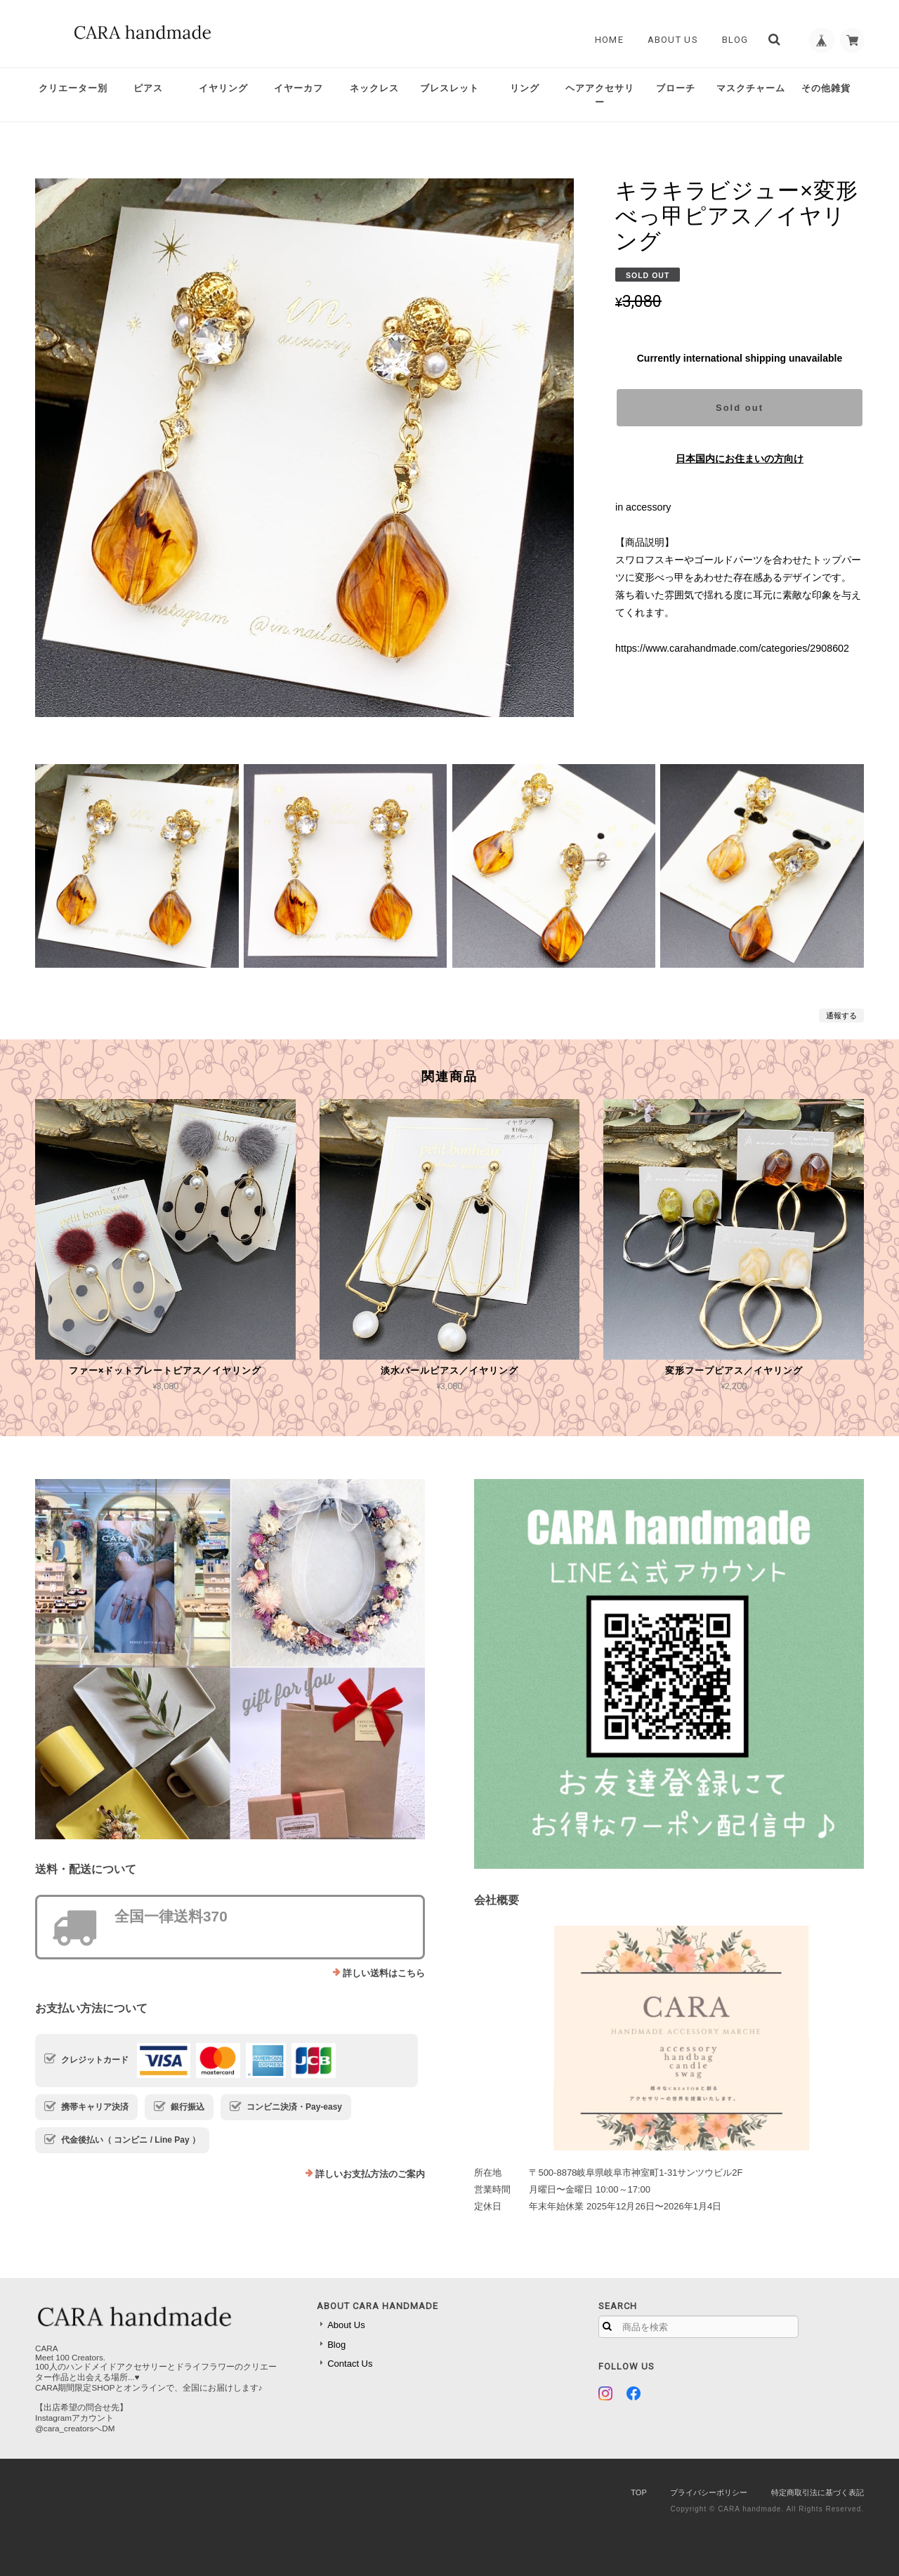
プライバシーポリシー (708, 2492)
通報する (841, 1015)
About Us (668, 39)
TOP (638, 2492)
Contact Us (349, 2363)
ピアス (148, 88)
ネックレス (374, 88)
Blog (730, 39)
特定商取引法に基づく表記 (817, 2492)
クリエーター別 (73, 88)
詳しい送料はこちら (384, 1973)
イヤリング (223, 88)
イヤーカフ (298, 88)
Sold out (739, 407)
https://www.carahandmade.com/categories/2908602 (732, 648)
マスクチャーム (750, 88)
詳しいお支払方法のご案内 (370, 2174)
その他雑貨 (826, 88)
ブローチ (675, 88)
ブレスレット (449, 88)
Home (604, 39)
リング (524, 88)
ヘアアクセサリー (599, 95)
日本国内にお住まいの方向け (739, 458)
